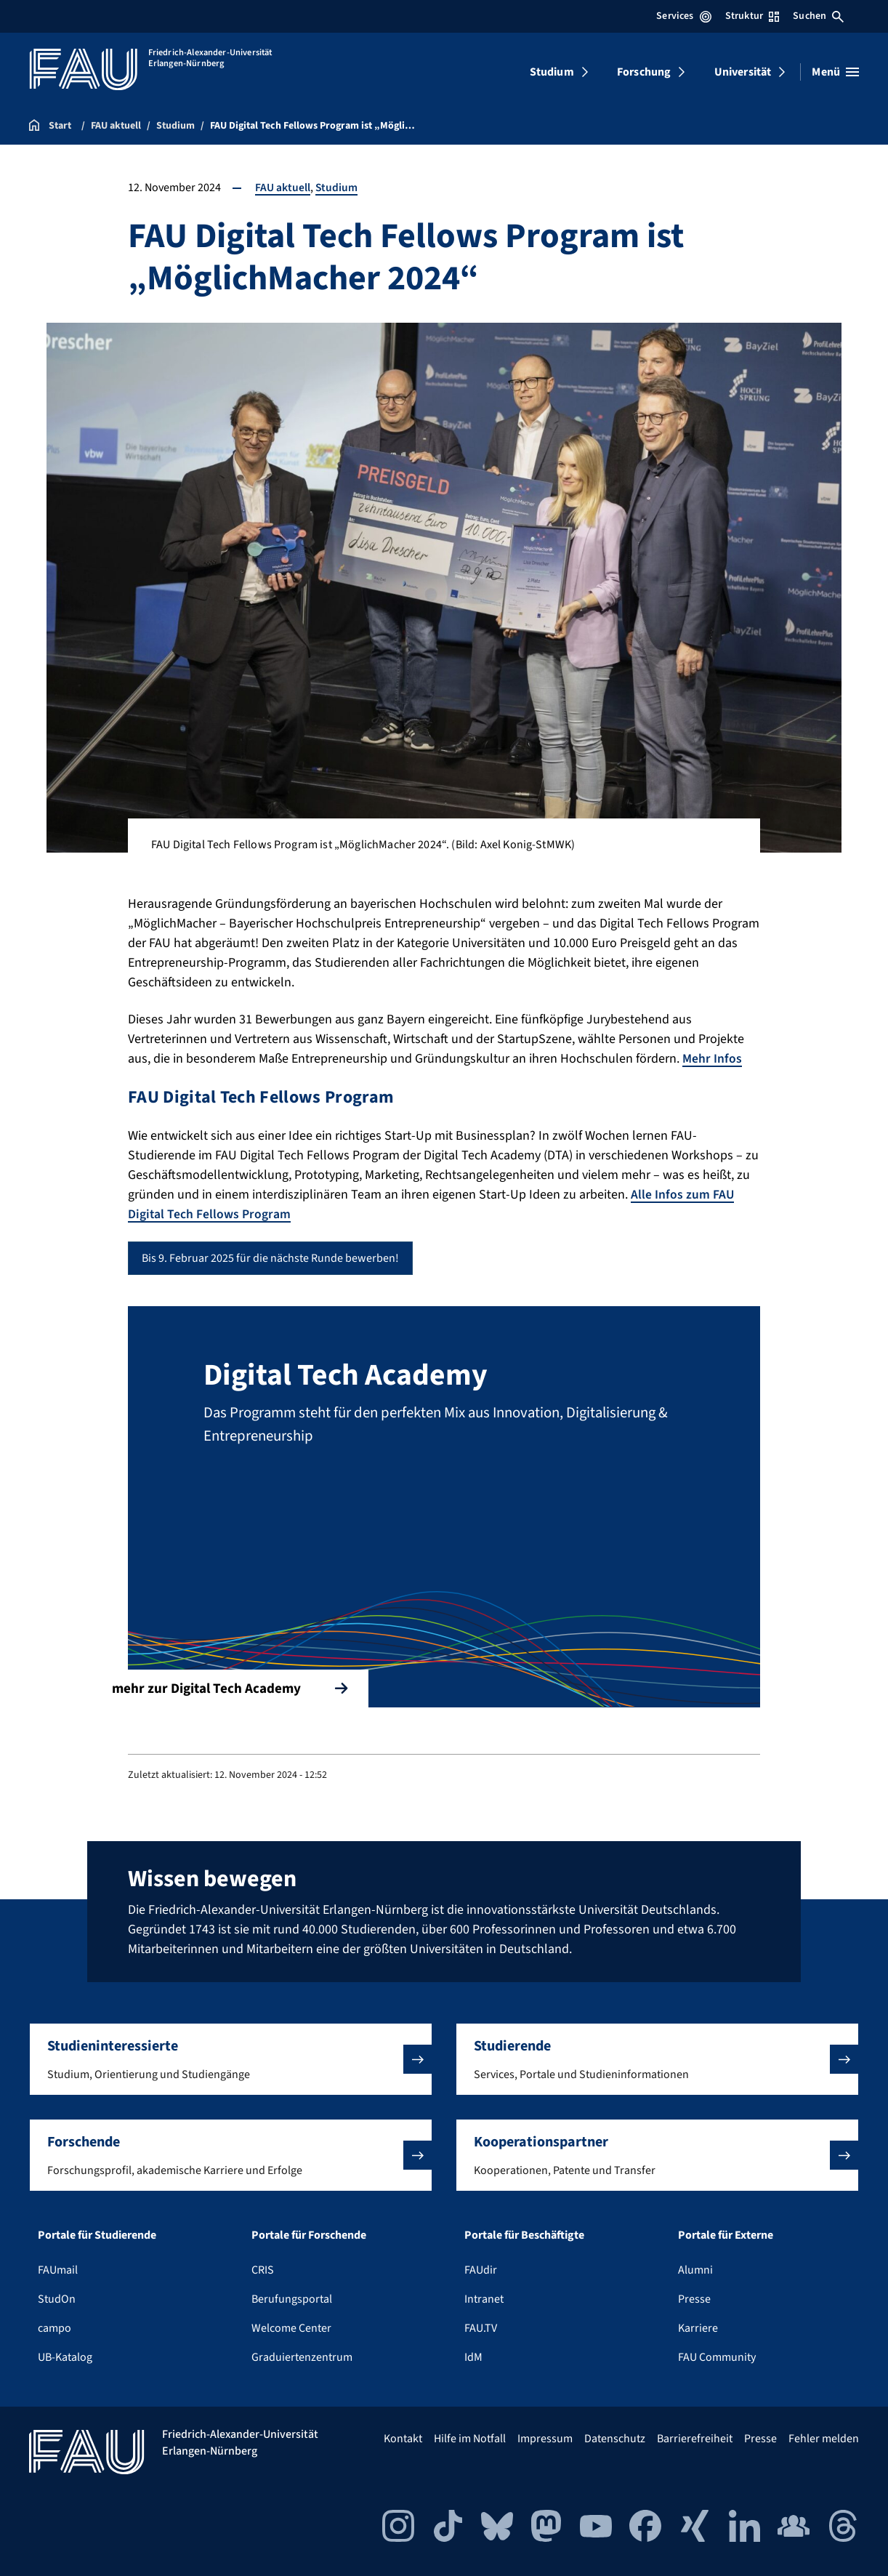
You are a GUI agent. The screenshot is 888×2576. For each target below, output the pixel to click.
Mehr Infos (712, 1059)
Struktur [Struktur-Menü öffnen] (752, 16)
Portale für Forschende (308, 2234)
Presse (694, 2298)
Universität (743, 72)
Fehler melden (823, 2438)
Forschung (644, 72)
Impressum (545, 2438)
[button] (230, 2058)
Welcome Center (291, 2327)
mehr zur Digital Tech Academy (240, 1684)
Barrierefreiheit (694, 2438)
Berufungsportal (291, 2298)
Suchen (818, 16)
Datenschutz (614, 2438)
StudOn (57, 2298)
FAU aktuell (282, 188)
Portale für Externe (725, 2234)
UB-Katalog (65, 2356)
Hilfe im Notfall (470, 2438)
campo (54, 2327)
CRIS (262, 2269)
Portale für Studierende (97, 2234)
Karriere (698, 2327)
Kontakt (403, 2438)
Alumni (695, 2269)
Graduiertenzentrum (301, 2356)
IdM (473, 2356)
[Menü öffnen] (835, 72)
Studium (552, 72)
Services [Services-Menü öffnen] (683, 16)
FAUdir (480, 2269)
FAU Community (717, 2356)
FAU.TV (480, 2327)
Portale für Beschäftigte (524, 2234)
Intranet (484, 2298)
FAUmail (58, 2269)
